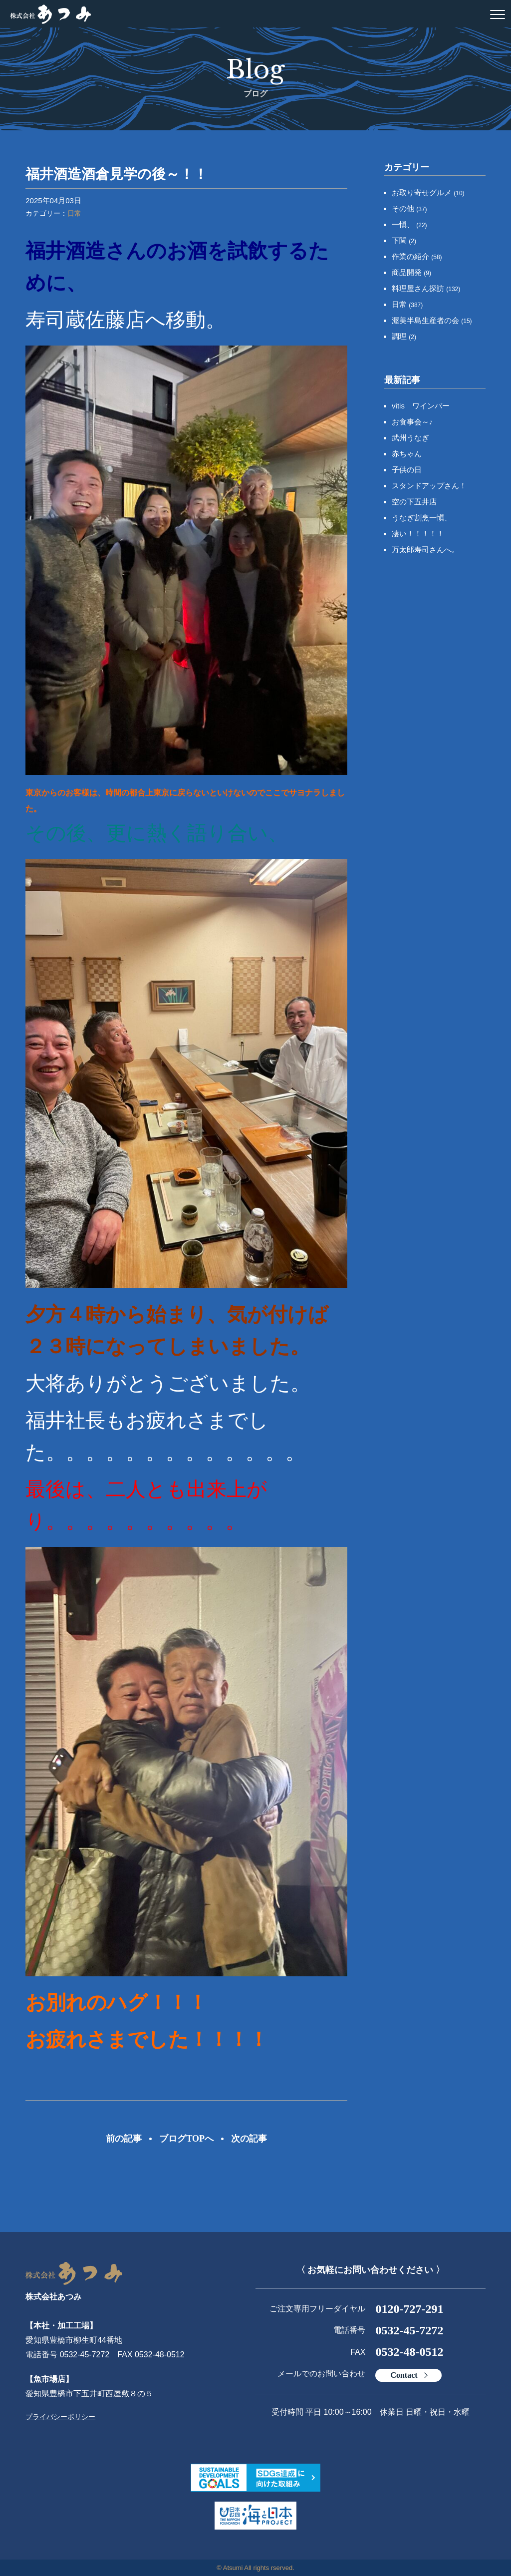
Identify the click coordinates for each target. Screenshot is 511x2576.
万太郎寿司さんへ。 (425, 549)
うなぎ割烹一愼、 (422, 517)
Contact (403, 2375)
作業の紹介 (417, 256)
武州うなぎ (410, 437)
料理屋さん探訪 (426, 288)
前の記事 (124, 2139)
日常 (74, 213)
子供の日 (407, 469)
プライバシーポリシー (60, 2417)
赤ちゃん (407, 453)
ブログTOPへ (186, 2139)
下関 (404, 240)
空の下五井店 (414, 501)
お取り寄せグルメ (428, 192)
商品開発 (411, 272)
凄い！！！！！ (418, 533)
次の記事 (249, 2139)
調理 (404, 336)
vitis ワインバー (421, 405)
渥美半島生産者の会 (432, 320)
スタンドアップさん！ (429, 485)
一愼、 (409, 224)
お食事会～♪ (412, 421)
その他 (409, 208)
